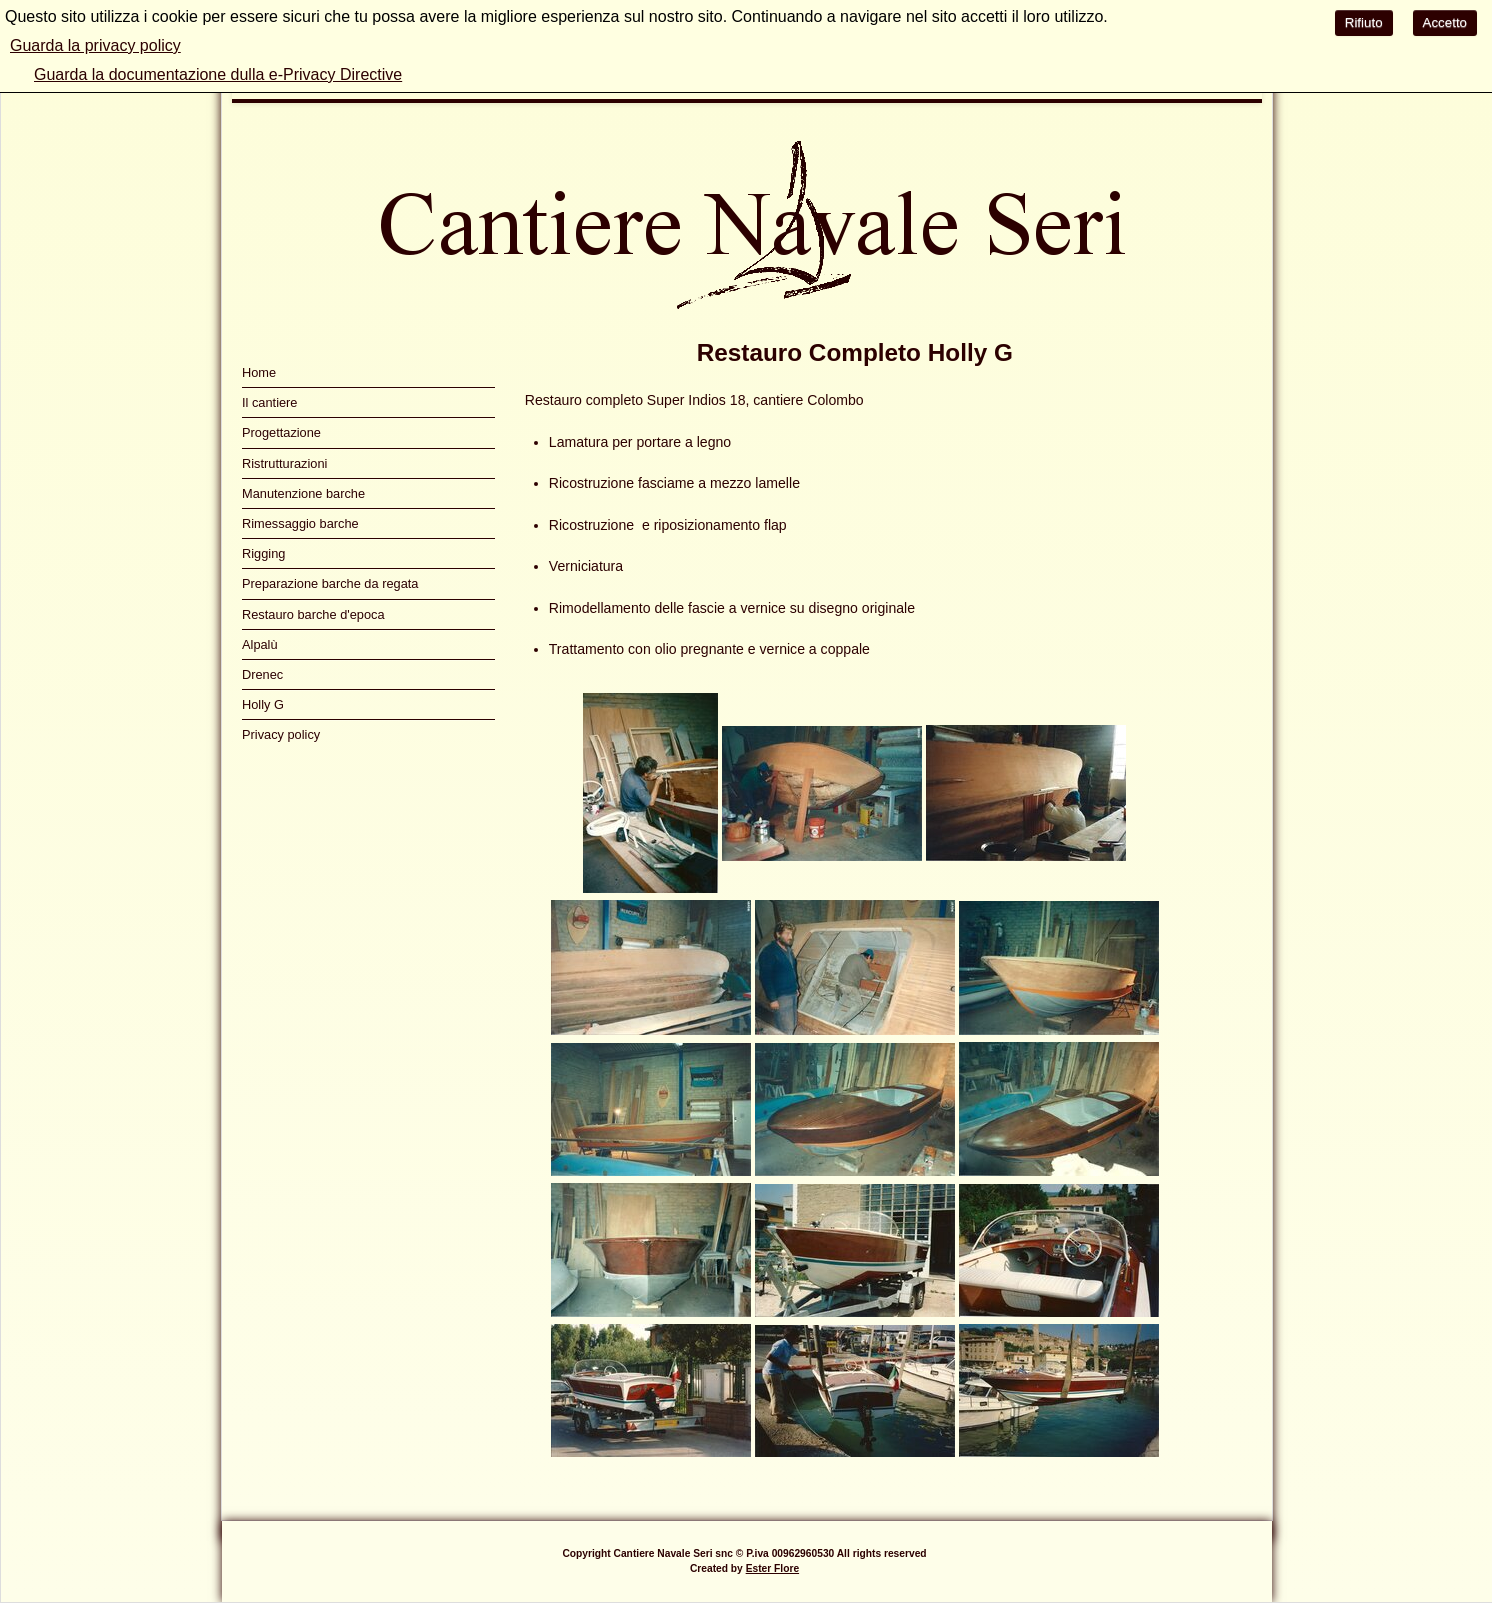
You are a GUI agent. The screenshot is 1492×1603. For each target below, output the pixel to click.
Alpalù (260, 644)
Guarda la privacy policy (95, 45)
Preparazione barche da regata (330, 583)
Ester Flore (772, 1568)
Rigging (263, 553)
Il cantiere (269, 402)
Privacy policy (281, 734)
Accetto (1445, 22)
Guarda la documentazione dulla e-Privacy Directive (218, 74)
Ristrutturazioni (284, 463)
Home (259, 372)
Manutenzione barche (303, 493)
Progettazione (281, 432)
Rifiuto (1364, 22)
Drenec (262, 674)
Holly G (263, 704)
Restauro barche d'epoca (313, 614)
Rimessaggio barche (300, 523)
